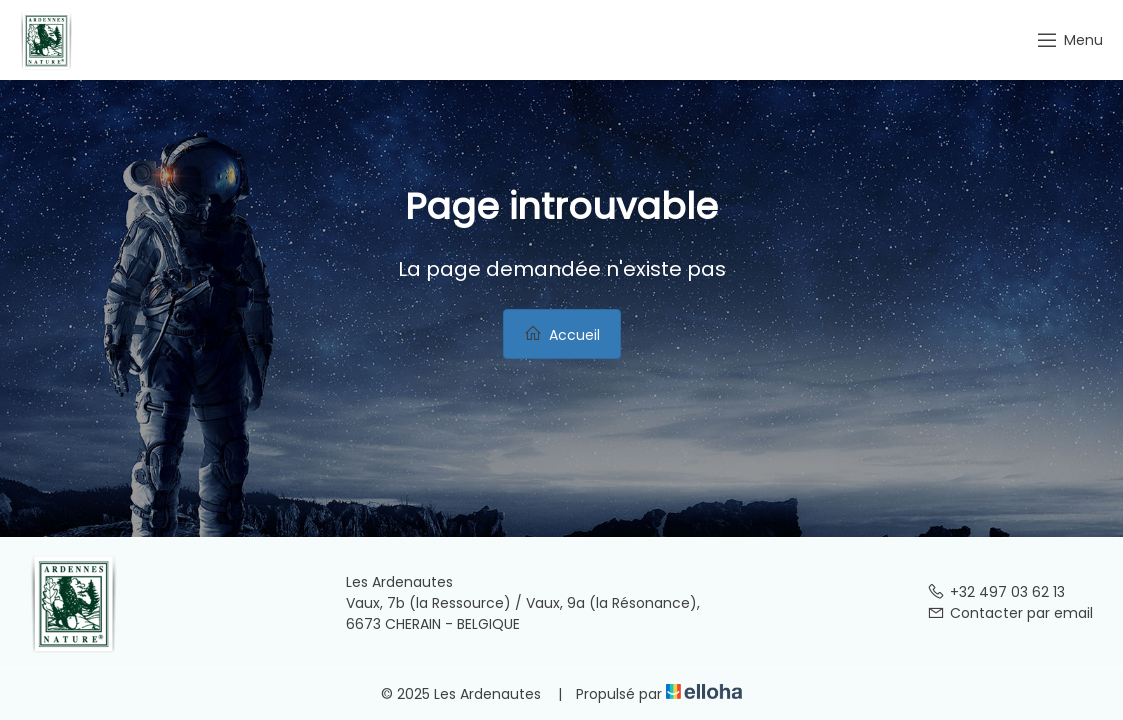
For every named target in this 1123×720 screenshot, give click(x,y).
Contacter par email (1010, 613)
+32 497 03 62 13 (996, 592)
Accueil (562, 334)
